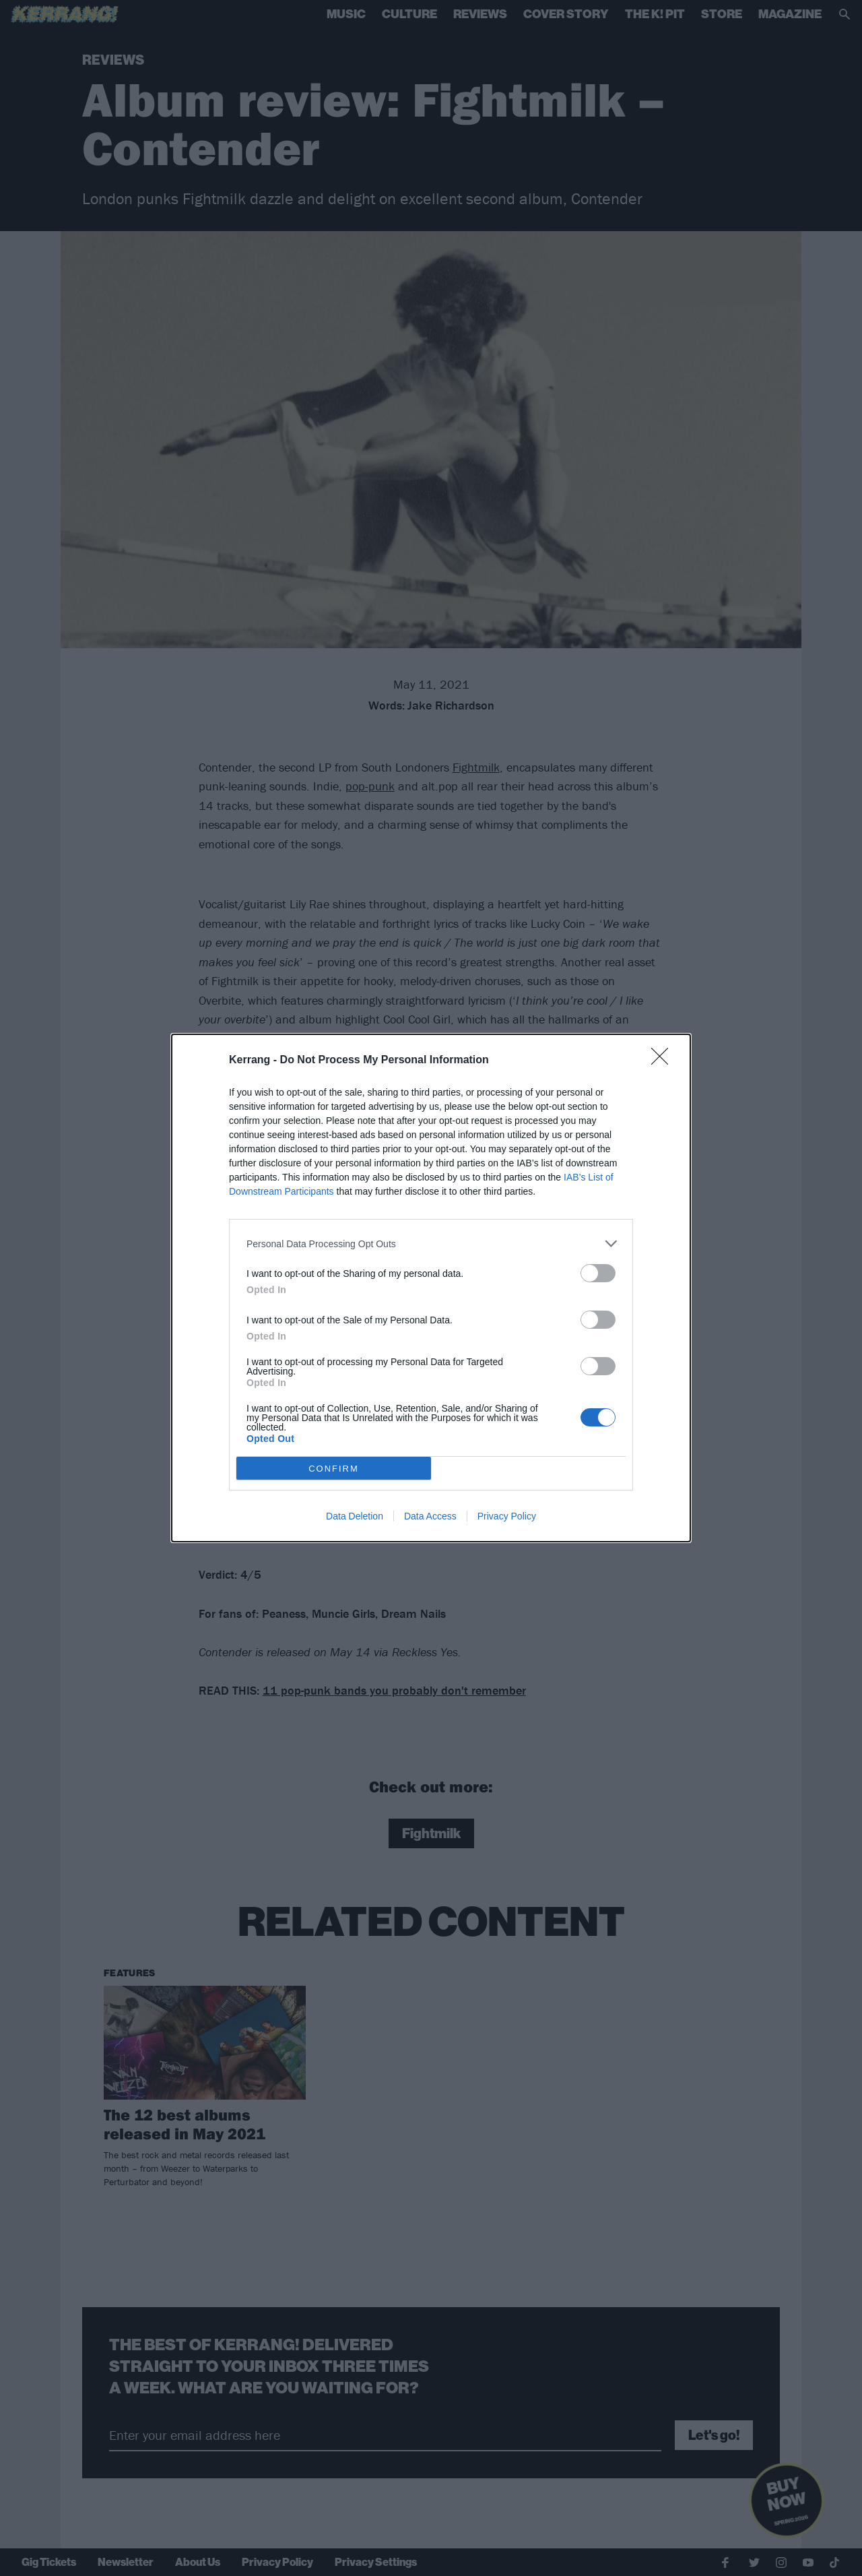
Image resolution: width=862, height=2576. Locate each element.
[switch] (598, 1273)
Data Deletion (354, 1516)
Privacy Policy (506, 1516)
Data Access (430, 1516)
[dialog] (431, 1288)
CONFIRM (333, 1469)
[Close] (664, 1060)
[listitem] (431, 1243)
